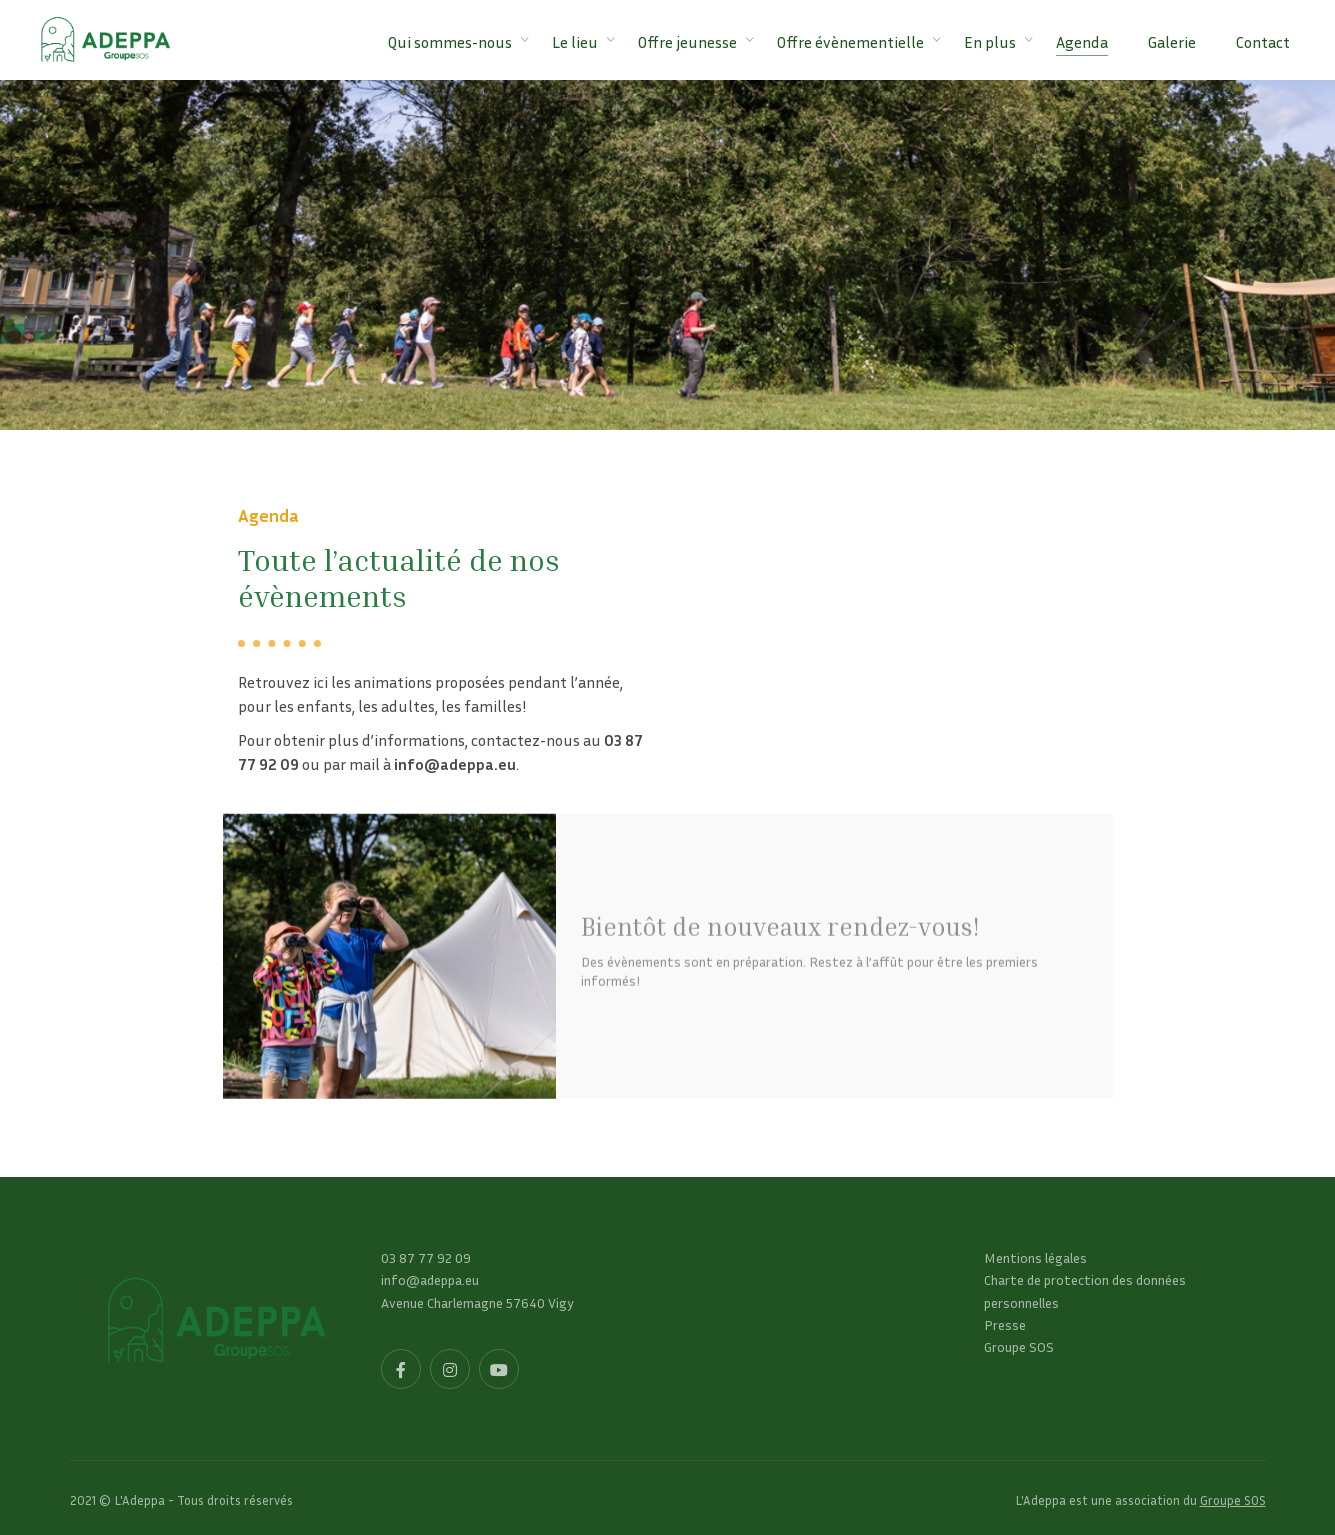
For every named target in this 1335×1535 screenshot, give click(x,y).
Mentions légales (1035, 1257)
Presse (1005, 1324)
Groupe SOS (1019, 1346)
